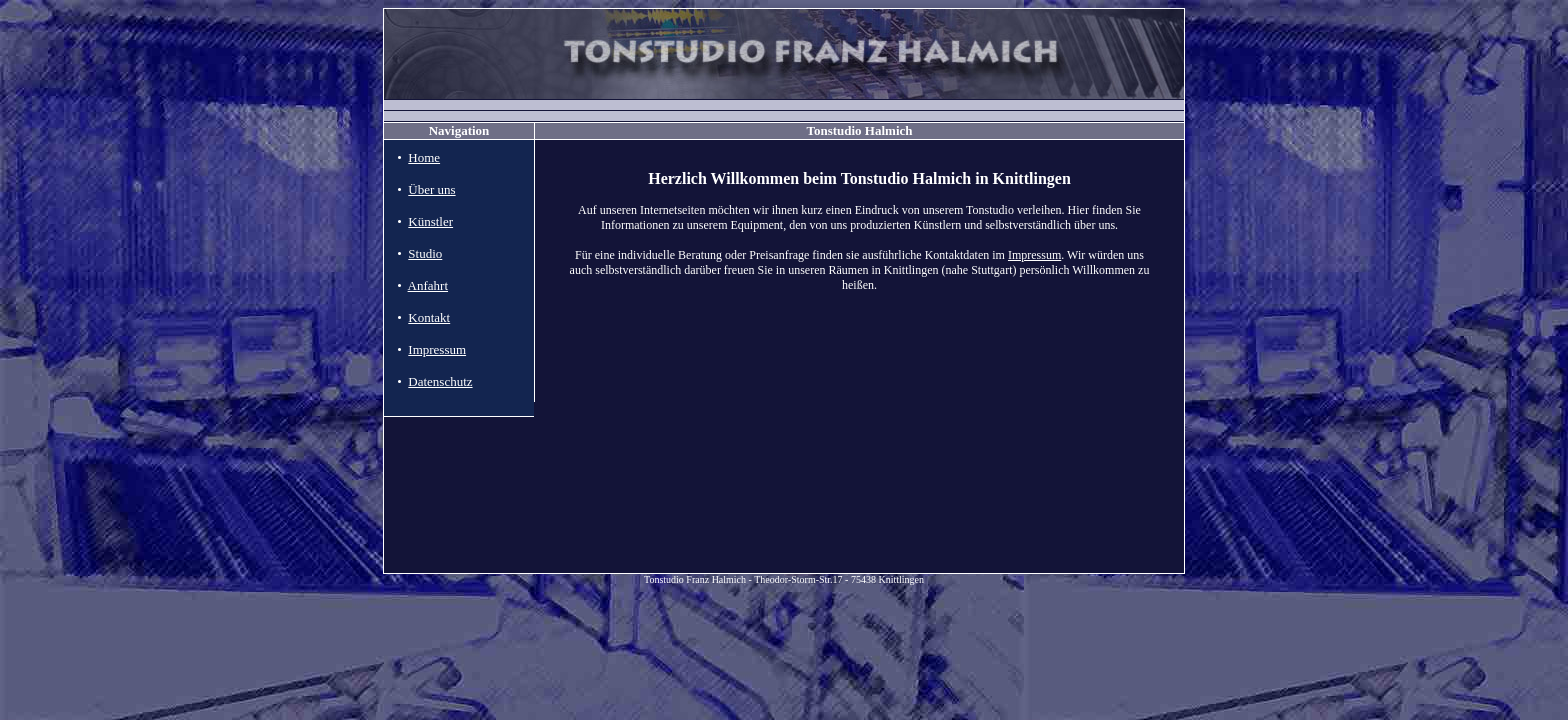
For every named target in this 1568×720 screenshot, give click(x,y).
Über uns (431, 189)
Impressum (437, 349)
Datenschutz (440, 381)
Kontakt (429, 317)
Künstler (430, 221)
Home (424, 157)
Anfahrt (428, 285)
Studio (425, 253)
